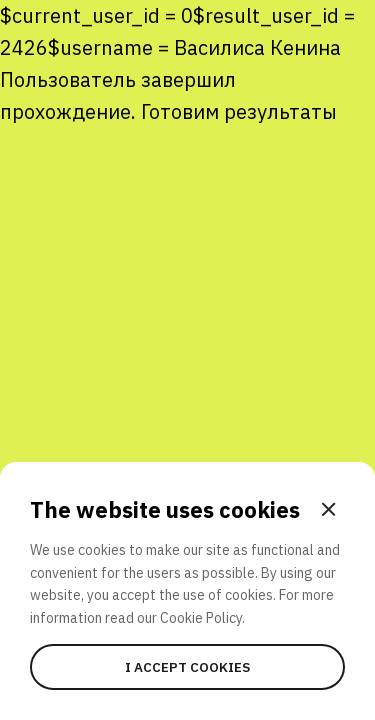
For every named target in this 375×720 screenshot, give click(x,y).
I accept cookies (187, 667)
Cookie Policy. (202, 618)
